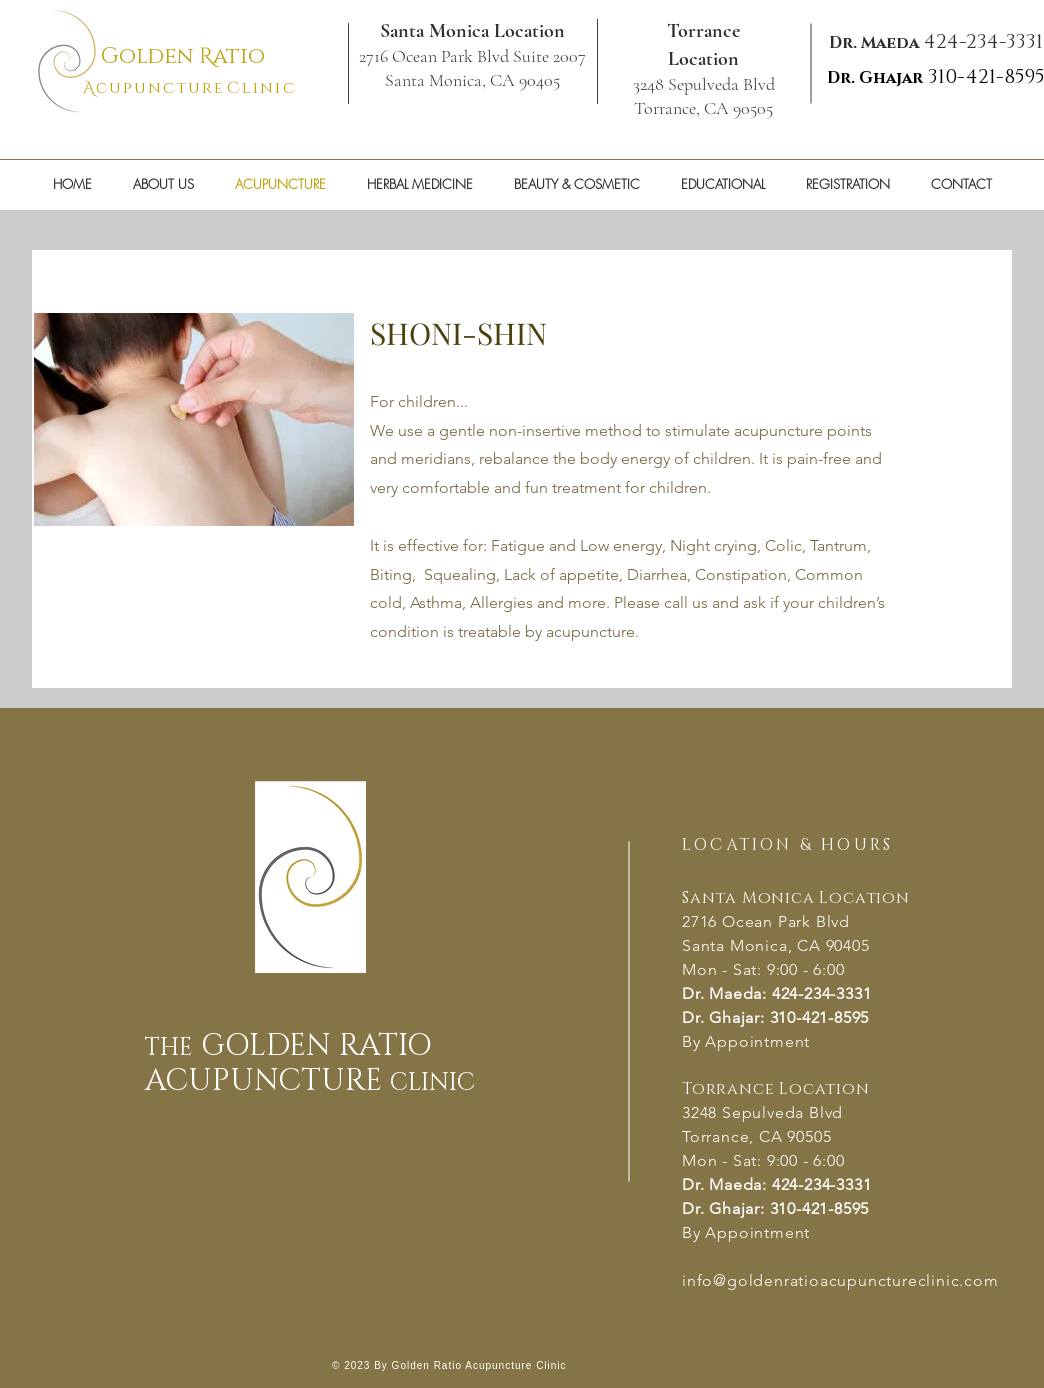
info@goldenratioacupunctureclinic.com (840, 1280)
